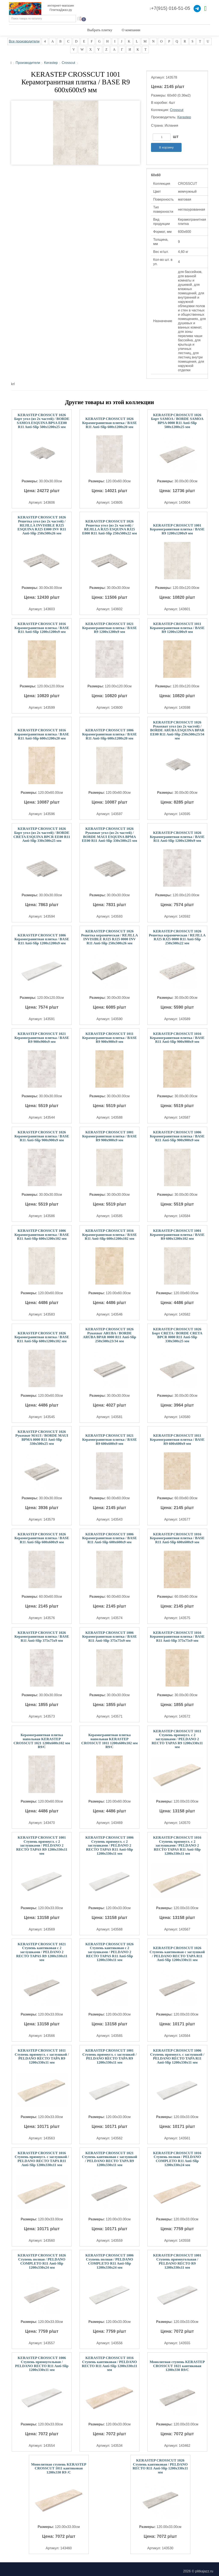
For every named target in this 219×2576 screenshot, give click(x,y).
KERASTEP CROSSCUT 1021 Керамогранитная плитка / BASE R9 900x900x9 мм (42, 1038)
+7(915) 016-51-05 (170, 8)
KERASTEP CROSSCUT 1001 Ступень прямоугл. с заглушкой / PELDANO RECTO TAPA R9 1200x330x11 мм (109, 2056)
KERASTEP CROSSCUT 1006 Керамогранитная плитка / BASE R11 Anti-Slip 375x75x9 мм (109, 1637)
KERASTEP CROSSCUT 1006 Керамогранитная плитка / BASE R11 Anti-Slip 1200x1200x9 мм (42, 939)
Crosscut (68, 63)
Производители (28, 63)
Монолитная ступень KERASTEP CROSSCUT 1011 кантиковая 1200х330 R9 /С (58, 2468)
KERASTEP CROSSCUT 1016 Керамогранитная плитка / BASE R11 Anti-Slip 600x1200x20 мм (42, 734)
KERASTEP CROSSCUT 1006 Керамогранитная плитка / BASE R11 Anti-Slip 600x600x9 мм (109, 1538)
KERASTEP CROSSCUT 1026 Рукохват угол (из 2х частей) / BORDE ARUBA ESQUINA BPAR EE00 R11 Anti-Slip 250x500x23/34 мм (177, 730)
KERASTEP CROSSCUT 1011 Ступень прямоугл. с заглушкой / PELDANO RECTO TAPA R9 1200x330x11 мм (42, 2056)
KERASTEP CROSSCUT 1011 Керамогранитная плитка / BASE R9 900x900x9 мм (109, 1038)
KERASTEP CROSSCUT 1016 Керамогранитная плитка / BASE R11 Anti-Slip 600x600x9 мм (177, 1538)
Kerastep (51, 63)
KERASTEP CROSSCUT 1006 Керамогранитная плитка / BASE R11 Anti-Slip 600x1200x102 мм (42, 1235)
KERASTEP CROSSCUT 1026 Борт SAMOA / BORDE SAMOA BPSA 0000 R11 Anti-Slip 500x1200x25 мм (177, 421)
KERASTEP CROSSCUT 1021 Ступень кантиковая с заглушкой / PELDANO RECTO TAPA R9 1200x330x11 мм (109, 2159)
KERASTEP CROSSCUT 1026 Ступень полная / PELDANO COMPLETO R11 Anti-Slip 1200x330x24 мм (42, 2261)
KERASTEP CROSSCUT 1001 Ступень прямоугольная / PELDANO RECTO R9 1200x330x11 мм (177, 2261)
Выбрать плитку (99, 30)
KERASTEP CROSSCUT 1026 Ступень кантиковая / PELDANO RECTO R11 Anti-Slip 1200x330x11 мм (160, 2466)
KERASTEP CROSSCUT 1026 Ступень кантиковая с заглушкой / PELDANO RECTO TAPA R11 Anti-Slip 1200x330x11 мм (177, 1954)
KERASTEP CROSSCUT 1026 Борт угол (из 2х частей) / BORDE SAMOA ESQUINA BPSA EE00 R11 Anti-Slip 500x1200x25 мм (41, 421)
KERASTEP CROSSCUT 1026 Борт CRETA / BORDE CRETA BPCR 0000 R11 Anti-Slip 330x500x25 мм (177, 1335)
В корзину (166, 147)
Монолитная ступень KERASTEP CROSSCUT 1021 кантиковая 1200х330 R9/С (177, 2366)
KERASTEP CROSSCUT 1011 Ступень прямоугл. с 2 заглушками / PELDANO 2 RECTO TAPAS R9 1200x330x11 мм (177, 1739)
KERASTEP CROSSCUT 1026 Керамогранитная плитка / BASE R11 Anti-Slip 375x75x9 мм (42, 1637)
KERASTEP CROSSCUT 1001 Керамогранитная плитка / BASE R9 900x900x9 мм (109, 1136)
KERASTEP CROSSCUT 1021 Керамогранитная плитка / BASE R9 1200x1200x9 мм (109, 628)
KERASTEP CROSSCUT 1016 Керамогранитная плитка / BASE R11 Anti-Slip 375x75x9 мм (177, 1637)
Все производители (24, 41)
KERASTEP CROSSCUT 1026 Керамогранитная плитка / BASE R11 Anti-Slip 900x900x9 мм (42, 1136)
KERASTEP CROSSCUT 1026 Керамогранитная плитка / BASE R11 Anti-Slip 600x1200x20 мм (109, 423)
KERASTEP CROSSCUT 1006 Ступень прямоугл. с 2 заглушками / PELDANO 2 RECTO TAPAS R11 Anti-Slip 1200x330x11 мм (109, 1845)
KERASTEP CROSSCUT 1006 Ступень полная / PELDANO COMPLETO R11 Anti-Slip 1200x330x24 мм (109, 2261)
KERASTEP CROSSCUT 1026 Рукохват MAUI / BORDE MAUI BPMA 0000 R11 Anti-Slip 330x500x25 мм (41, 1438)
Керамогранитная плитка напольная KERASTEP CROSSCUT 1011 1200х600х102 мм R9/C (109, 1741)
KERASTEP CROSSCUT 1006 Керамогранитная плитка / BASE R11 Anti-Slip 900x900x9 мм (177, 1136)
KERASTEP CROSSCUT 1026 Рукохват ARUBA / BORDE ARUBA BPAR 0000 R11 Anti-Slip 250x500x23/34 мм (109, 1335)
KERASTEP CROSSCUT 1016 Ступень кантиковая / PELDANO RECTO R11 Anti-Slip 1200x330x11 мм (109, 2364)
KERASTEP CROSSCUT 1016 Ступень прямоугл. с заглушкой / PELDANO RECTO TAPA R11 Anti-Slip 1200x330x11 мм (42, 2159)
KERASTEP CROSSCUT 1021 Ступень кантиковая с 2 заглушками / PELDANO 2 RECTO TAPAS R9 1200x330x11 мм (41, 1952)
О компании (131, 30)
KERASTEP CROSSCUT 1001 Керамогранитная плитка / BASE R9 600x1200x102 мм (177, 1235)
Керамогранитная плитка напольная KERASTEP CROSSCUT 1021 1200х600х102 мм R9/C (41, 1741)
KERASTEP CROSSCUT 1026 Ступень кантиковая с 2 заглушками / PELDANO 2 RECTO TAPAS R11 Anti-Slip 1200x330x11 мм (109, 1952)
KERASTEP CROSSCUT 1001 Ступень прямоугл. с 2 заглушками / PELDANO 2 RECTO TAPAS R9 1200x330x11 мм (41, 1845)
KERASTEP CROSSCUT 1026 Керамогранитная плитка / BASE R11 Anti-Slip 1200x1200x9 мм (177, 837)
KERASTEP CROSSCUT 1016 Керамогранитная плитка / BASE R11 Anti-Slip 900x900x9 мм (177, 1038)
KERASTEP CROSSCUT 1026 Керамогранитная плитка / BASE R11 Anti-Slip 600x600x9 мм (42, 1538)
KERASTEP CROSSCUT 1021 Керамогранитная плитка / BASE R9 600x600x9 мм (109, 1439)
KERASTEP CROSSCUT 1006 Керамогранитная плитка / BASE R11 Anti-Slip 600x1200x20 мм (109, 734)
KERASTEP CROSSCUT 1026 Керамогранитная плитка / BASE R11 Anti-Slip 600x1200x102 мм (42, 1337)
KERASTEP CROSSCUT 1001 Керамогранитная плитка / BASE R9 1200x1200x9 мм (177, 529)
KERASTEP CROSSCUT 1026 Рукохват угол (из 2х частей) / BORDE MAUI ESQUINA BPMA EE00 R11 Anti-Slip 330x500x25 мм (109, 835)
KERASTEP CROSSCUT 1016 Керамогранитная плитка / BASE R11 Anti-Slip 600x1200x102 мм (109, 1235)
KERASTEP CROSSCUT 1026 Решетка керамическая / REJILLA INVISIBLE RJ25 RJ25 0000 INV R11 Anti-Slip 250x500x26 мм (109, 937)
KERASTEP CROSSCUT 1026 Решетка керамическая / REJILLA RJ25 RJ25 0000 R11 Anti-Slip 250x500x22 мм (177, 937)
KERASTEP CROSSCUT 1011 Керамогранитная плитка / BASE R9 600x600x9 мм (177, 1439)
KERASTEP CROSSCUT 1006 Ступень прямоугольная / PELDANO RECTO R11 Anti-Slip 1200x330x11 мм (42, 2364)
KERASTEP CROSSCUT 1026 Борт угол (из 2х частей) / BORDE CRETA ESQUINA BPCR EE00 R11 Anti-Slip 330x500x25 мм (41, 835)
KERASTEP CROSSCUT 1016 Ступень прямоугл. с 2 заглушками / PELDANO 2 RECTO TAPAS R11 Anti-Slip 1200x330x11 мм (177, 1845)
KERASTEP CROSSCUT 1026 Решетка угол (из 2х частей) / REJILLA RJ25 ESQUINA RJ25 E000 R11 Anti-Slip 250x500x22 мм (109, 527)
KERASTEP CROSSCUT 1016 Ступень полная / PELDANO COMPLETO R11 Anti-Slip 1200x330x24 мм (177, 2159)
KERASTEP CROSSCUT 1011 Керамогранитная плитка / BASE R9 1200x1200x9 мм (177, 628)
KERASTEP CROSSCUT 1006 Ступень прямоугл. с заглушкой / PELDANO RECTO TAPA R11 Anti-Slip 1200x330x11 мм (177, 2056)
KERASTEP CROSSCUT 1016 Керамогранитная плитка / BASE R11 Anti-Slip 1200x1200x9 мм (42, 628)
